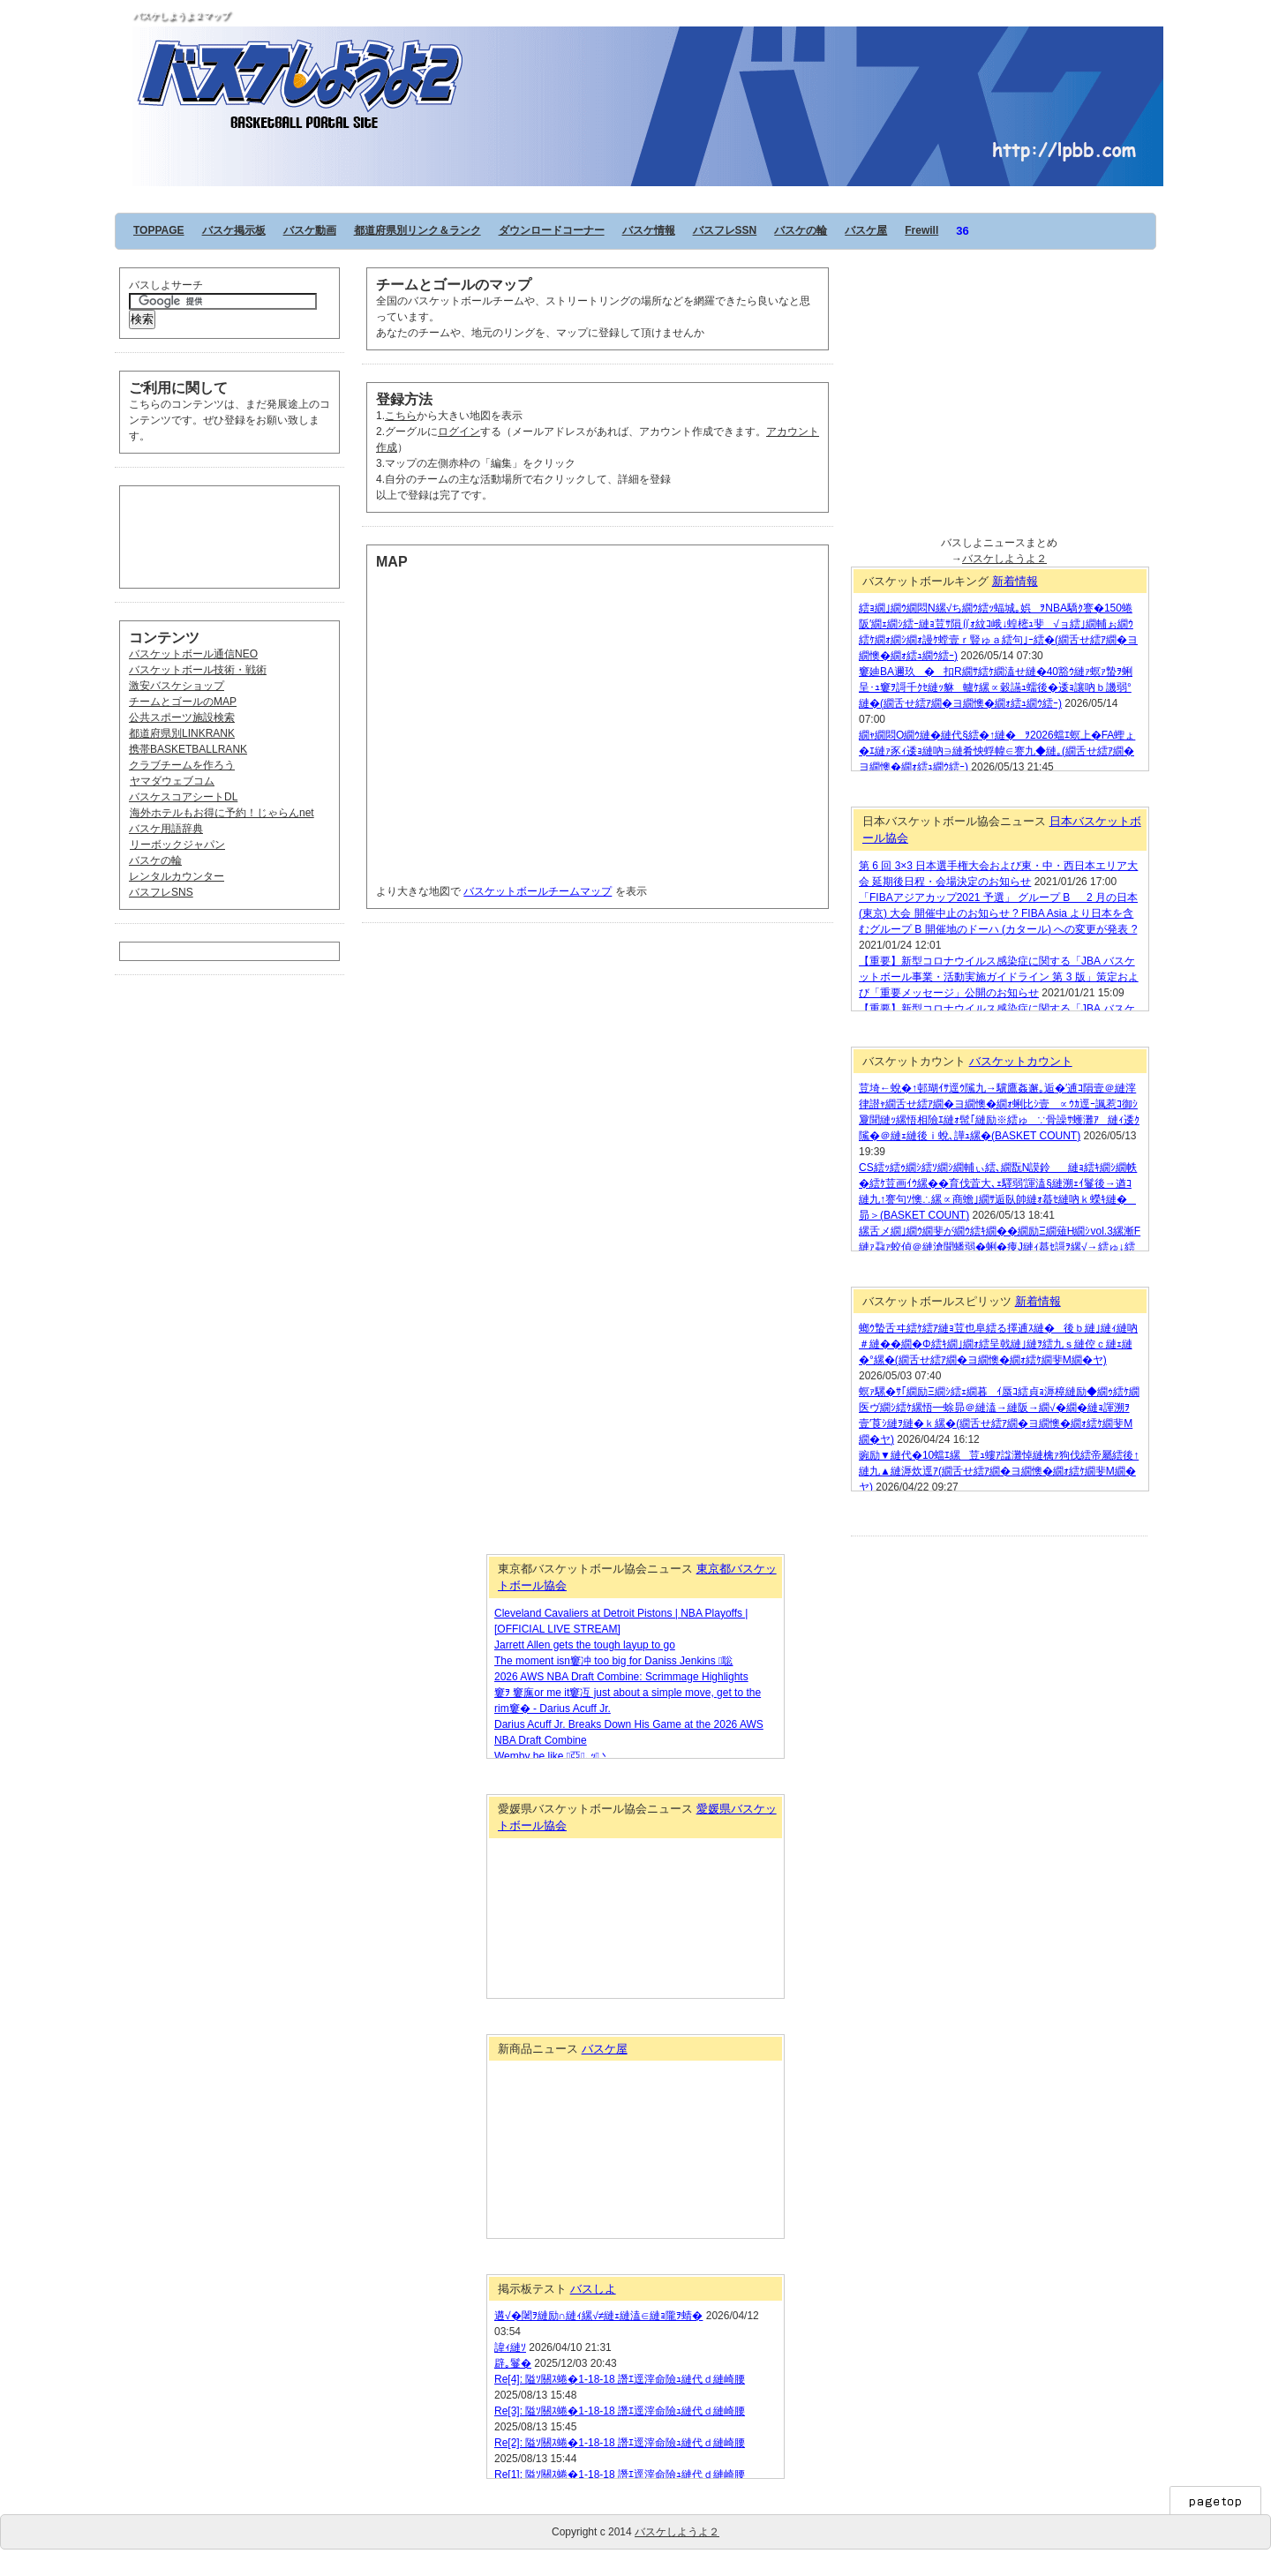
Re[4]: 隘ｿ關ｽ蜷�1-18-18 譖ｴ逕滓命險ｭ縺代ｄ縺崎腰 (619, 2379)
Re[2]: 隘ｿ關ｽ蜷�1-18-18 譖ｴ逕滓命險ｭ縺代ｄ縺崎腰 (619, 2443)
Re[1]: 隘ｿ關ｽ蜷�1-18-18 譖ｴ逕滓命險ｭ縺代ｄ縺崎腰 (619, 2474)
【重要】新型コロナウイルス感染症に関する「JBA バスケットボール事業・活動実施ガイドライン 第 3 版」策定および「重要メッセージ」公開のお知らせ (999, 977)
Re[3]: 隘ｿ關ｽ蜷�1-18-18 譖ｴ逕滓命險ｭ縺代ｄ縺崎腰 (619, 2411)
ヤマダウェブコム (171, 781)
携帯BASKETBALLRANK (188, 749)
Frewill (921, 230)
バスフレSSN (725, 230)
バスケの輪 (800, 230)
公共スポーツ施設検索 (182, 717)
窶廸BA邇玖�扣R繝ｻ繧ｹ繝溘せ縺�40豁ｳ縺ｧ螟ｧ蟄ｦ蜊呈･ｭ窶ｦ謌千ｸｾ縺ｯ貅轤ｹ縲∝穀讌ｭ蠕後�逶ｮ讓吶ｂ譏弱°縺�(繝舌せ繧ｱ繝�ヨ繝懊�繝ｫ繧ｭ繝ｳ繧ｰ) (995, 687)
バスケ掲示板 (234, 230)
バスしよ (593, 2288)
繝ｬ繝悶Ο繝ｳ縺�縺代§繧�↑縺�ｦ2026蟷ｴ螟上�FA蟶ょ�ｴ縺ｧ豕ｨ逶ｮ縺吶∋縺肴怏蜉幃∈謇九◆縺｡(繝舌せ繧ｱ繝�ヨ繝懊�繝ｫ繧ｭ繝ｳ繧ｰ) (997, 751)
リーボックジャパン (177, 844)
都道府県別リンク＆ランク (417, 230)
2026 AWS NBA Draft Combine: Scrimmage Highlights (621, 1677)
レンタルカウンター (176, 876)
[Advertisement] (217, 535)
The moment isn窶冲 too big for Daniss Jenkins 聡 (613, 1661)
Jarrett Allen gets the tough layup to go (584, 1645)
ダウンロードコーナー (552, 230)
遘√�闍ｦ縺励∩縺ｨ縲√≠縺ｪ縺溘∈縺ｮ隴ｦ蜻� (598, 2315)
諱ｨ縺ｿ (510, 2347)
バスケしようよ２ (647, 45)
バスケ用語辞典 (166, 828)
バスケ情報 (648, 230)
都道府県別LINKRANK (182, 733)
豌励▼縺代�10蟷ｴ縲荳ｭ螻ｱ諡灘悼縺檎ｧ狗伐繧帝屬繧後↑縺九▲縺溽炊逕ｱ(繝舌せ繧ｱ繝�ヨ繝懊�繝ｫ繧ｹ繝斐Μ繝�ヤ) (999, 1471)
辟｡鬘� (512, 2363)
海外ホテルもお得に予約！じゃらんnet (221, 813)
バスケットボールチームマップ (537, 891)
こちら (401, 415)
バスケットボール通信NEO (193, 654)
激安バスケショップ (176, 686)
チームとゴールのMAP (183, 701)
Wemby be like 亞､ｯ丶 (552, 1756)
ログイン (459, 431)
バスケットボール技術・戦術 (198, 670)
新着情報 (1015, 581)
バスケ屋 (866, 230)
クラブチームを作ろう (182, 765)
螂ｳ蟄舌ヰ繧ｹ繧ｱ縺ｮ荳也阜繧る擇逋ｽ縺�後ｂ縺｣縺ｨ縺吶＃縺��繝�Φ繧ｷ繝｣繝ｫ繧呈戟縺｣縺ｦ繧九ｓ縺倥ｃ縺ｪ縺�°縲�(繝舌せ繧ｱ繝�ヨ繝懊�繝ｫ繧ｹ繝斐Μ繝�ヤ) (998, 1344)
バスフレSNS (161, 892)
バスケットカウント (1020, 1061)
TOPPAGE (158, 230)
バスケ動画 (309, 230)
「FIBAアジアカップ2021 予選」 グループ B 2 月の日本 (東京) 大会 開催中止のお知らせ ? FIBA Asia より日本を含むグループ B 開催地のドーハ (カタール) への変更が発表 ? (998, 913)
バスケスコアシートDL (183, 797)
